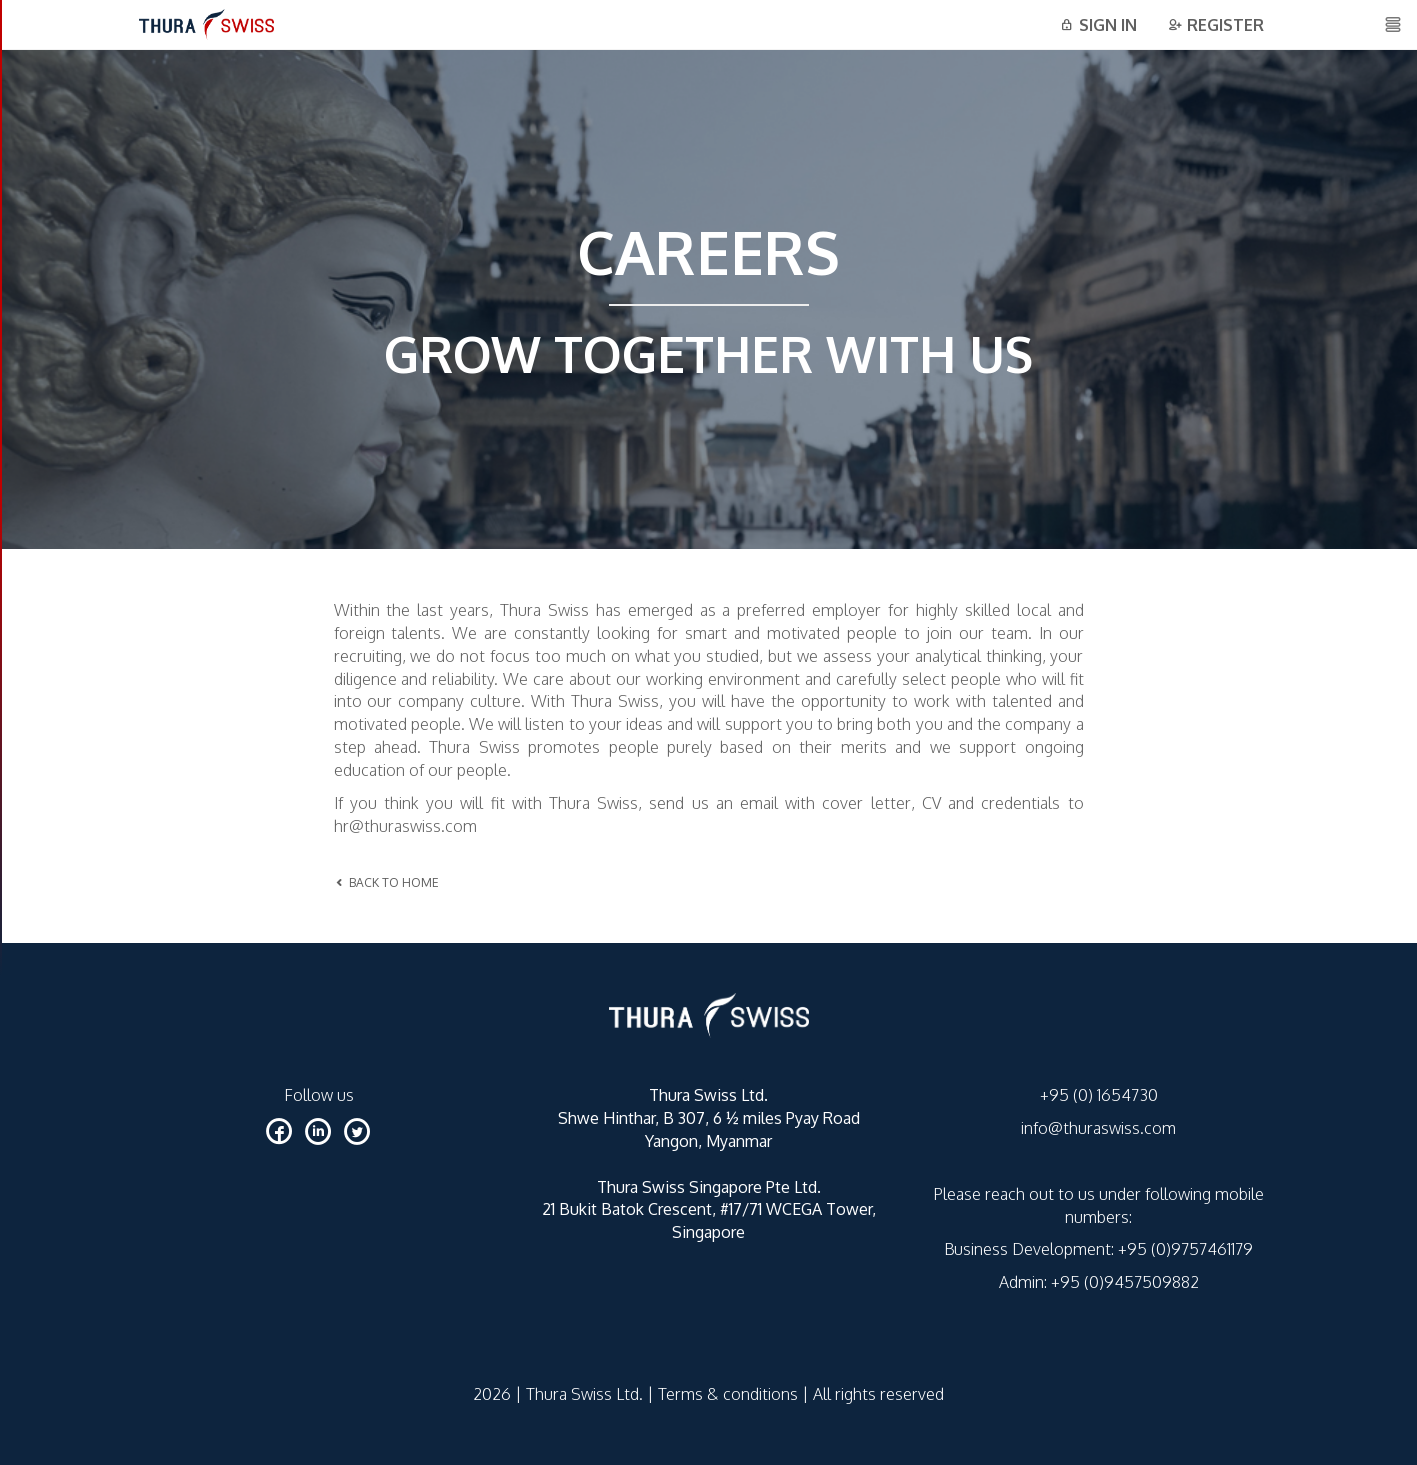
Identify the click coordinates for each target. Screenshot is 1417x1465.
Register (1215, 25)
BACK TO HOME (386, 882)
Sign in (1098, 25)
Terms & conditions (728, 1394)
